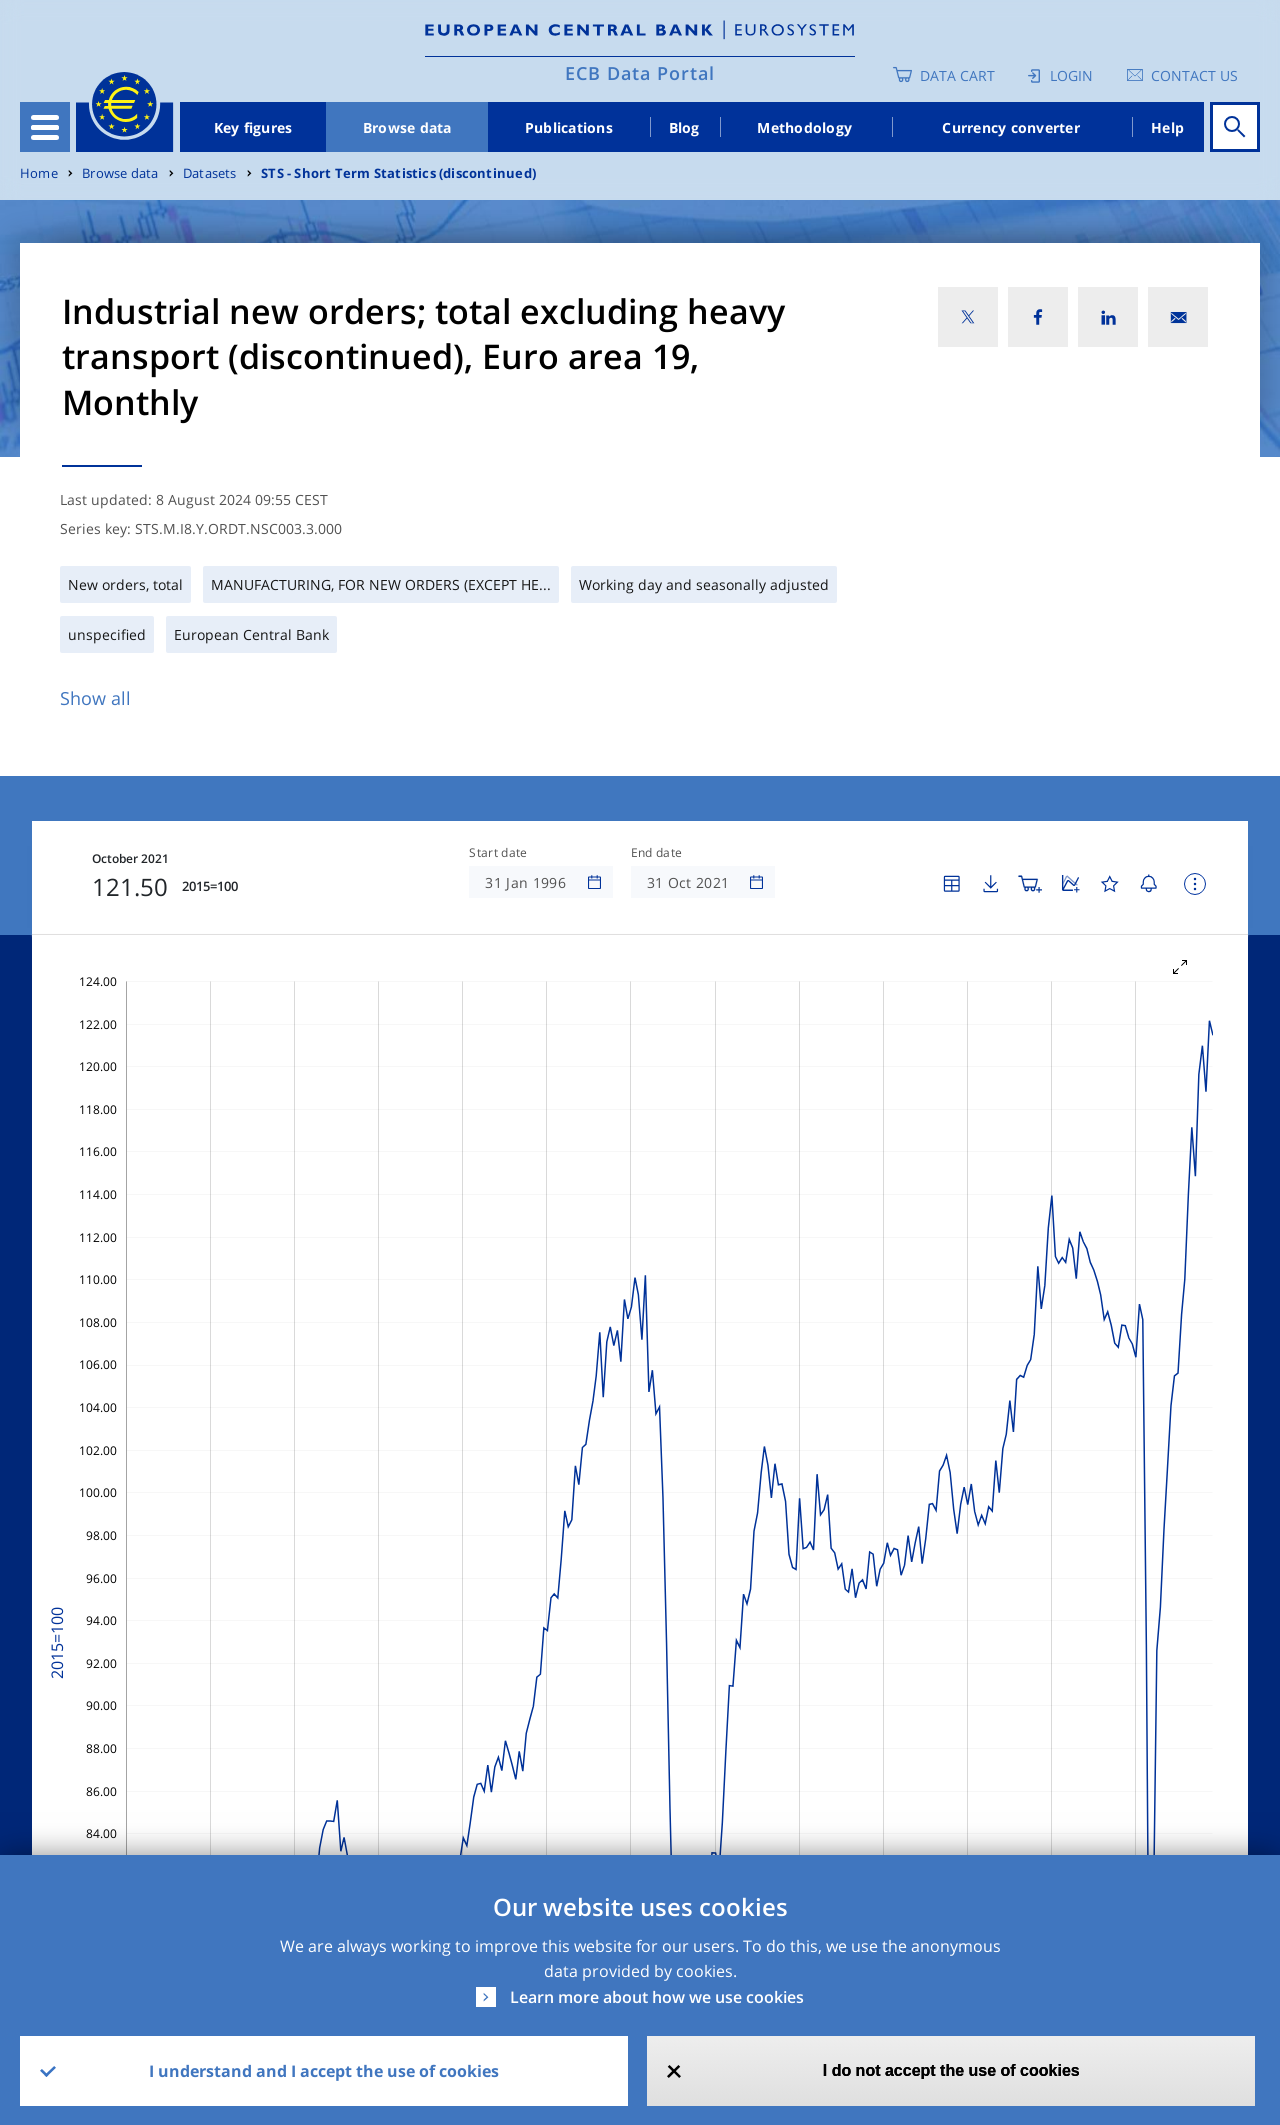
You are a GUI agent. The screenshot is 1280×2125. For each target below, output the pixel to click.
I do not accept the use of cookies (951, 2070)
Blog (684, 127)
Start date (498, 853)
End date (657, 853)
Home (39, 173)
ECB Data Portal (640, 73)
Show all (95, 698)
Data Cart (957, 75)
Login (1071, 75)
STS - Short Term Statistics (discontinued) (398, 173)
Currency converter (1011, 127)
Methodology (804, 127)
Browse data (407, 127)
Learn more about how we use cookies (657, 1997)
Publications (569, 127)
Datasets (210, 173)
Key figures (253, 127)
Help (1167, 127)
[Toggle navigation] (45, 127)
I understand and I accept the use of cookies (324, 2071)
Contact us (1194, 75)
